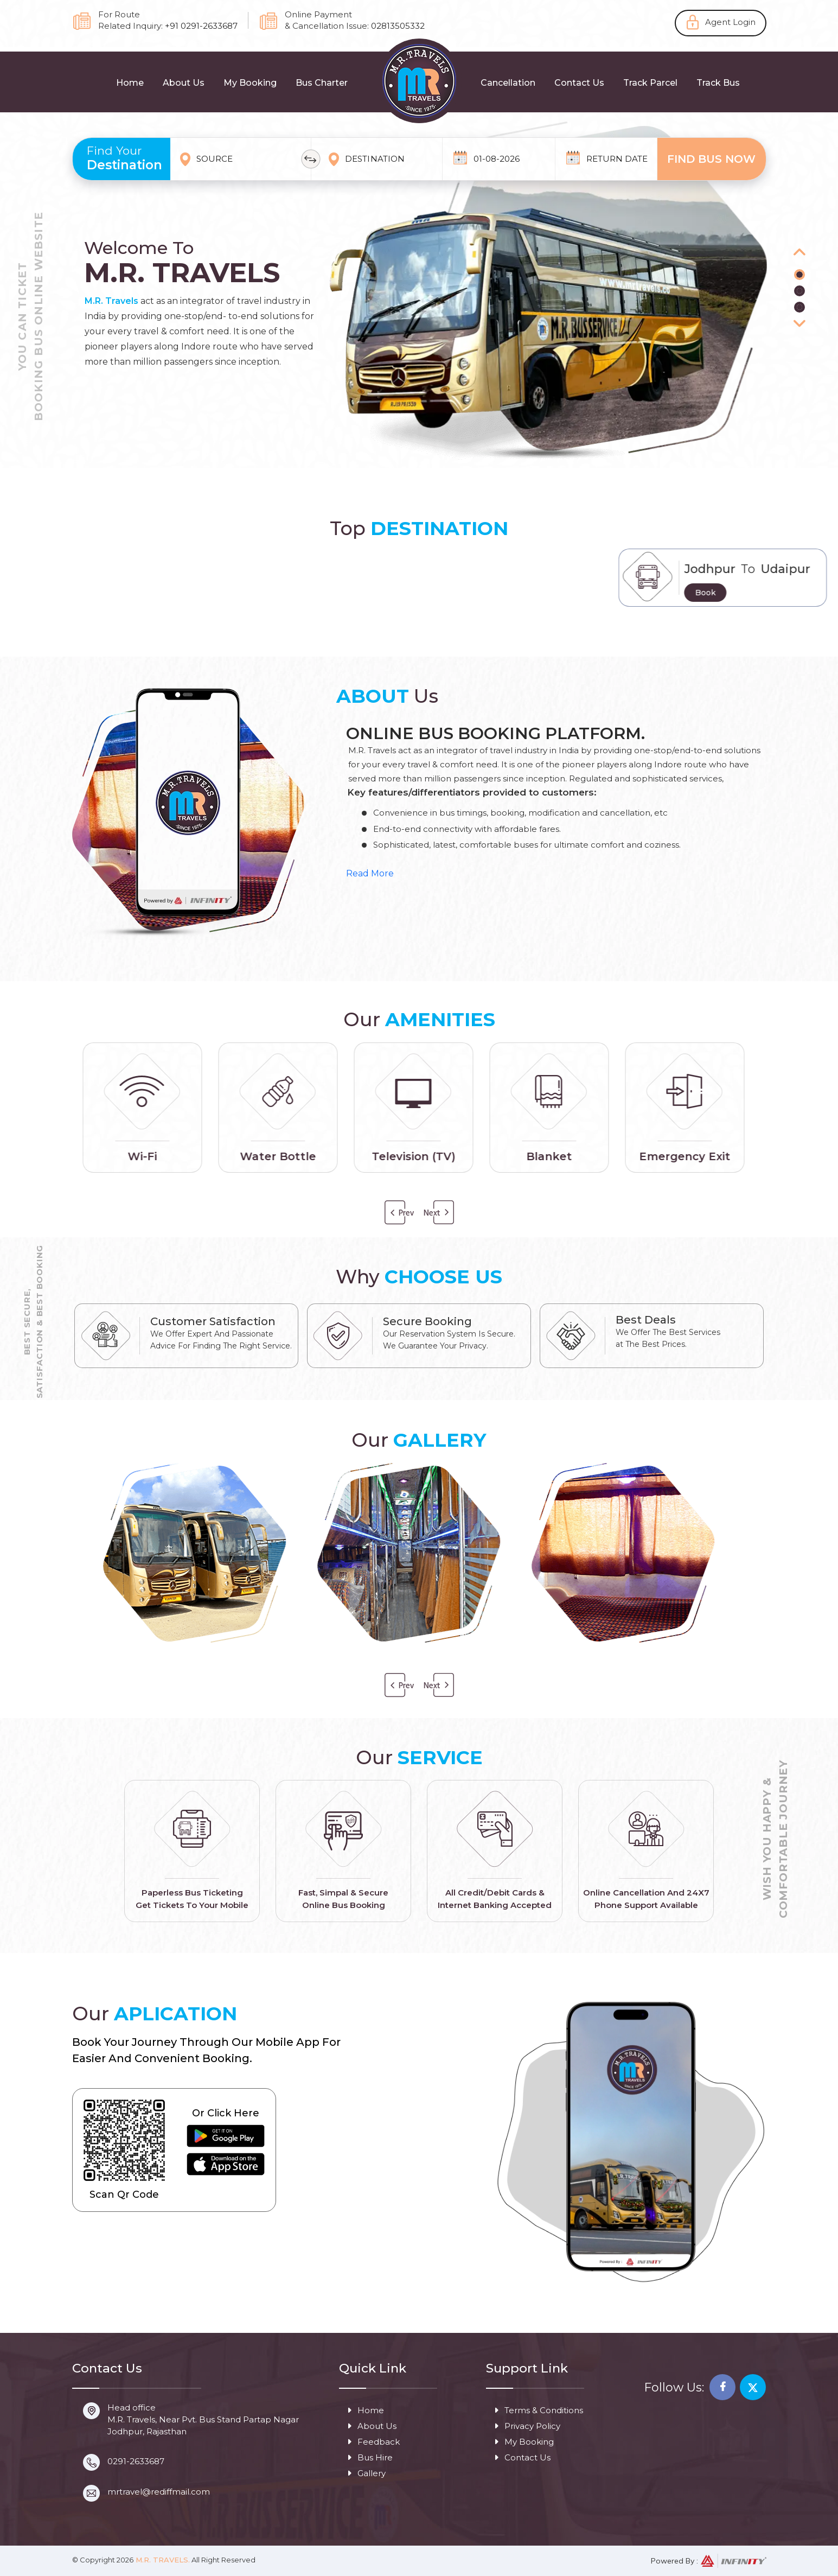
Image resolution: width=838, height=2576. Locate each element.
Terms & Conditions (538, 2410)
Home (130, 83)
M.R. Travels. (161, 2559)
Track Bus (718, 83)
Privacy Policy (527, 2426)
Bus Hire (370, 2457)
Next (438, 1212)
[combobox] (245, 159)
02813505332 (398, 26)
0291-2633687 (135, 2461)
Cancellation (508, 83)
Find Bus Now (711, 159)
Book (815, 592)
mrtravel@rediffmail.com (158, 2491)
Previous (400, 1212)
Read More (370, 873)
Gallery (366, 2473)
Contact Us (579, 83)
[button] (799, 253)
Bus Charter (322, 83)
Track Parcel (650, 83)
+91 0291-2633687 (201, 26)
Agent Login (730, 22)
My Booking (250, 83)
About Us (183, 83)
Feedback (373, 2442)
